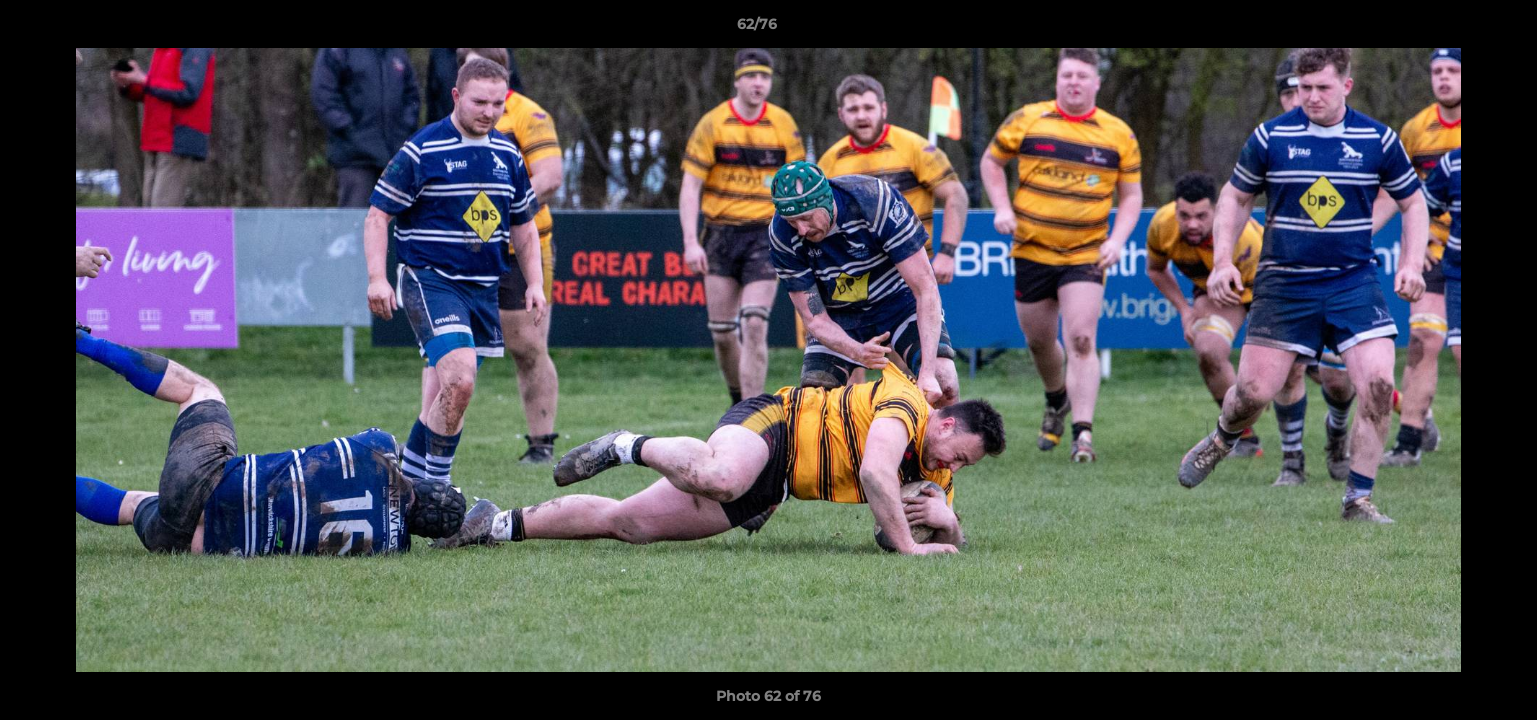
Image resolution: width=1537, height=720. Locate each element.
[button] (1453, 29)
